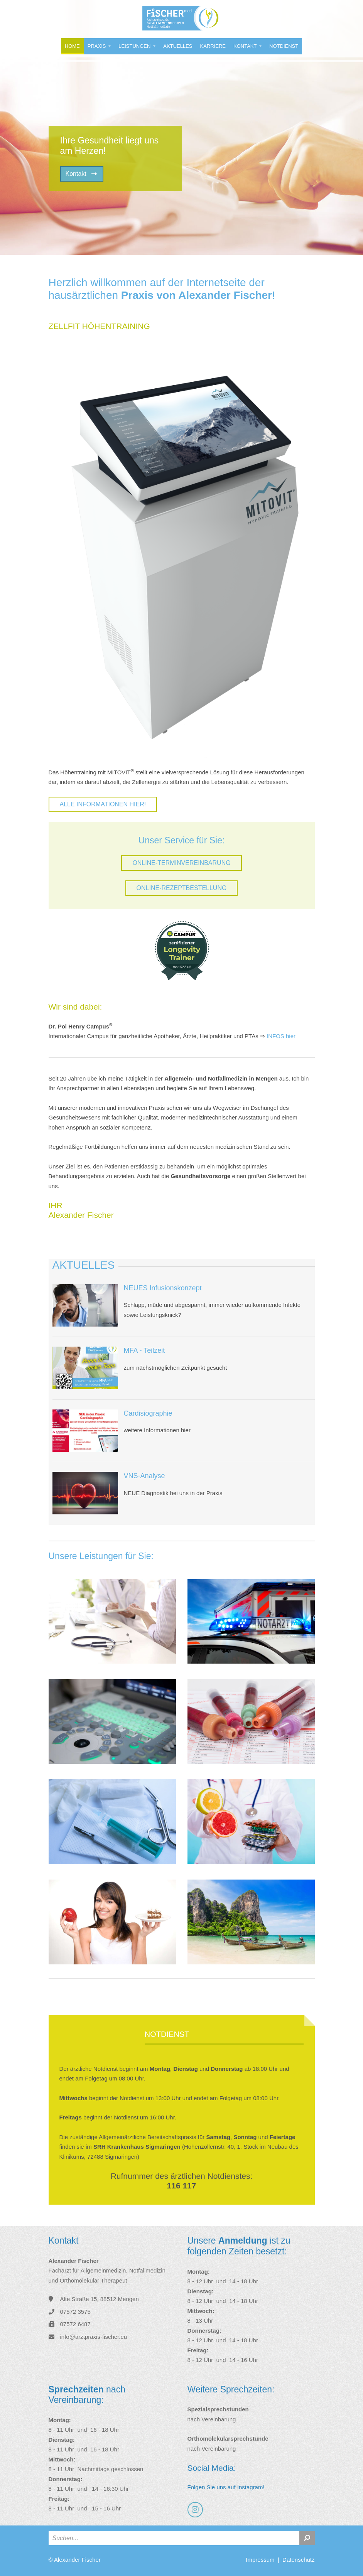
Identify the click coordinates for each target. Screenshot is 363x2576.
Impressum (260, 2559)
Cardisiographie (148, 1413)
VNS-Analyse (144, 1476)
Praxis (97, 46)
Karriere (213, 46)
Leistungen (135, 46)
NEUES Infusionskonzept (163, 1288)
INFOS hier (281, 1036)
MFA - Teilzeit (144, 1350)
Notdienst (283, 46)
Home (72, 46)
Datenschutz (298, 2559)
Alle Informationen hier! (103, 804)
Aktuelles (177, 46)
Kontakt (245, 46)
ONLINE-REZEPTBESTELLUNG (182, 888)
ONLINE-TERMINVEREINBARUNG (181, 863)
